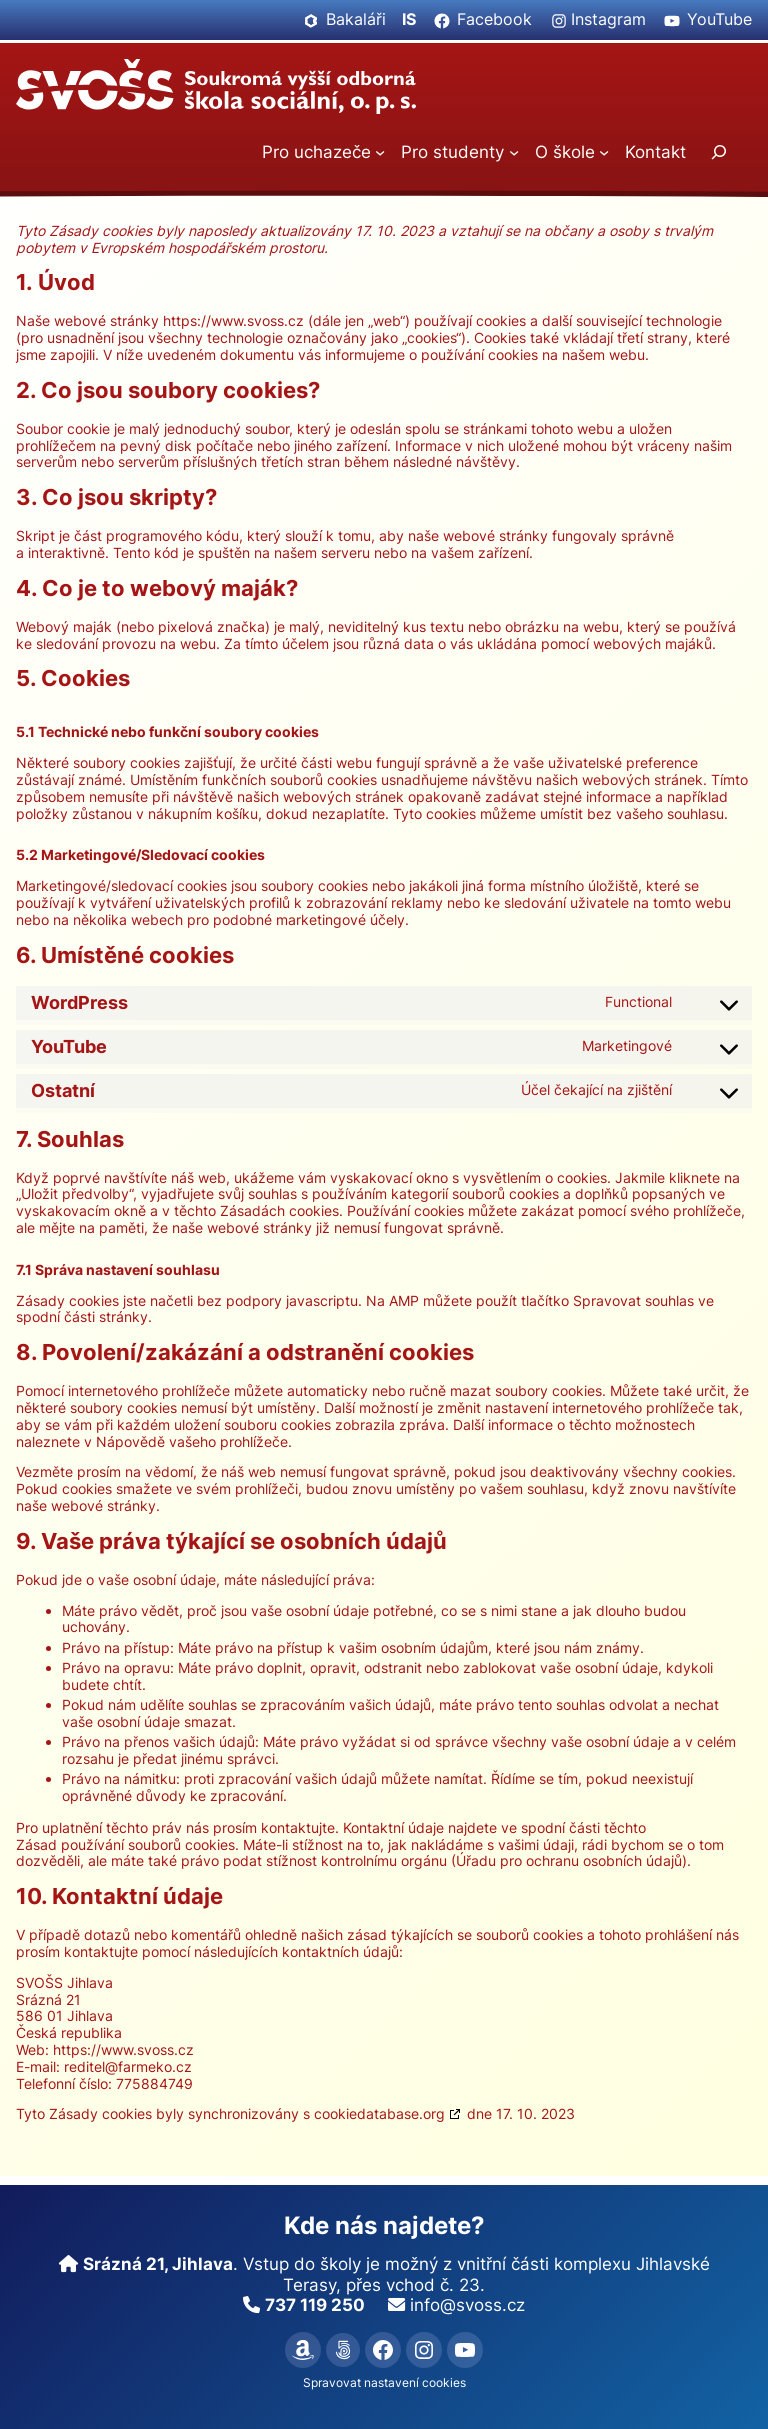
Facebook (494, 19)
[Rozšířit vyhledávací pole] (719, 152)
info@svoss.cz (467, 2304)
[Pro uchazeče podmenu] (380, 152)
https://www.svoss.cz (233, 320)
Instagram (608, 19)
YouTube (719, 19)
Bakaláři (356, 19)
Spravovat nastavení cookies (384, 2383)
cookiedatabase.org (379, 2113)
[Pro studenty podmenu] (514, 152)
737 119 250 (315, 2304)
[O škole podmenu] (604, 152)
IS (409, 19)
